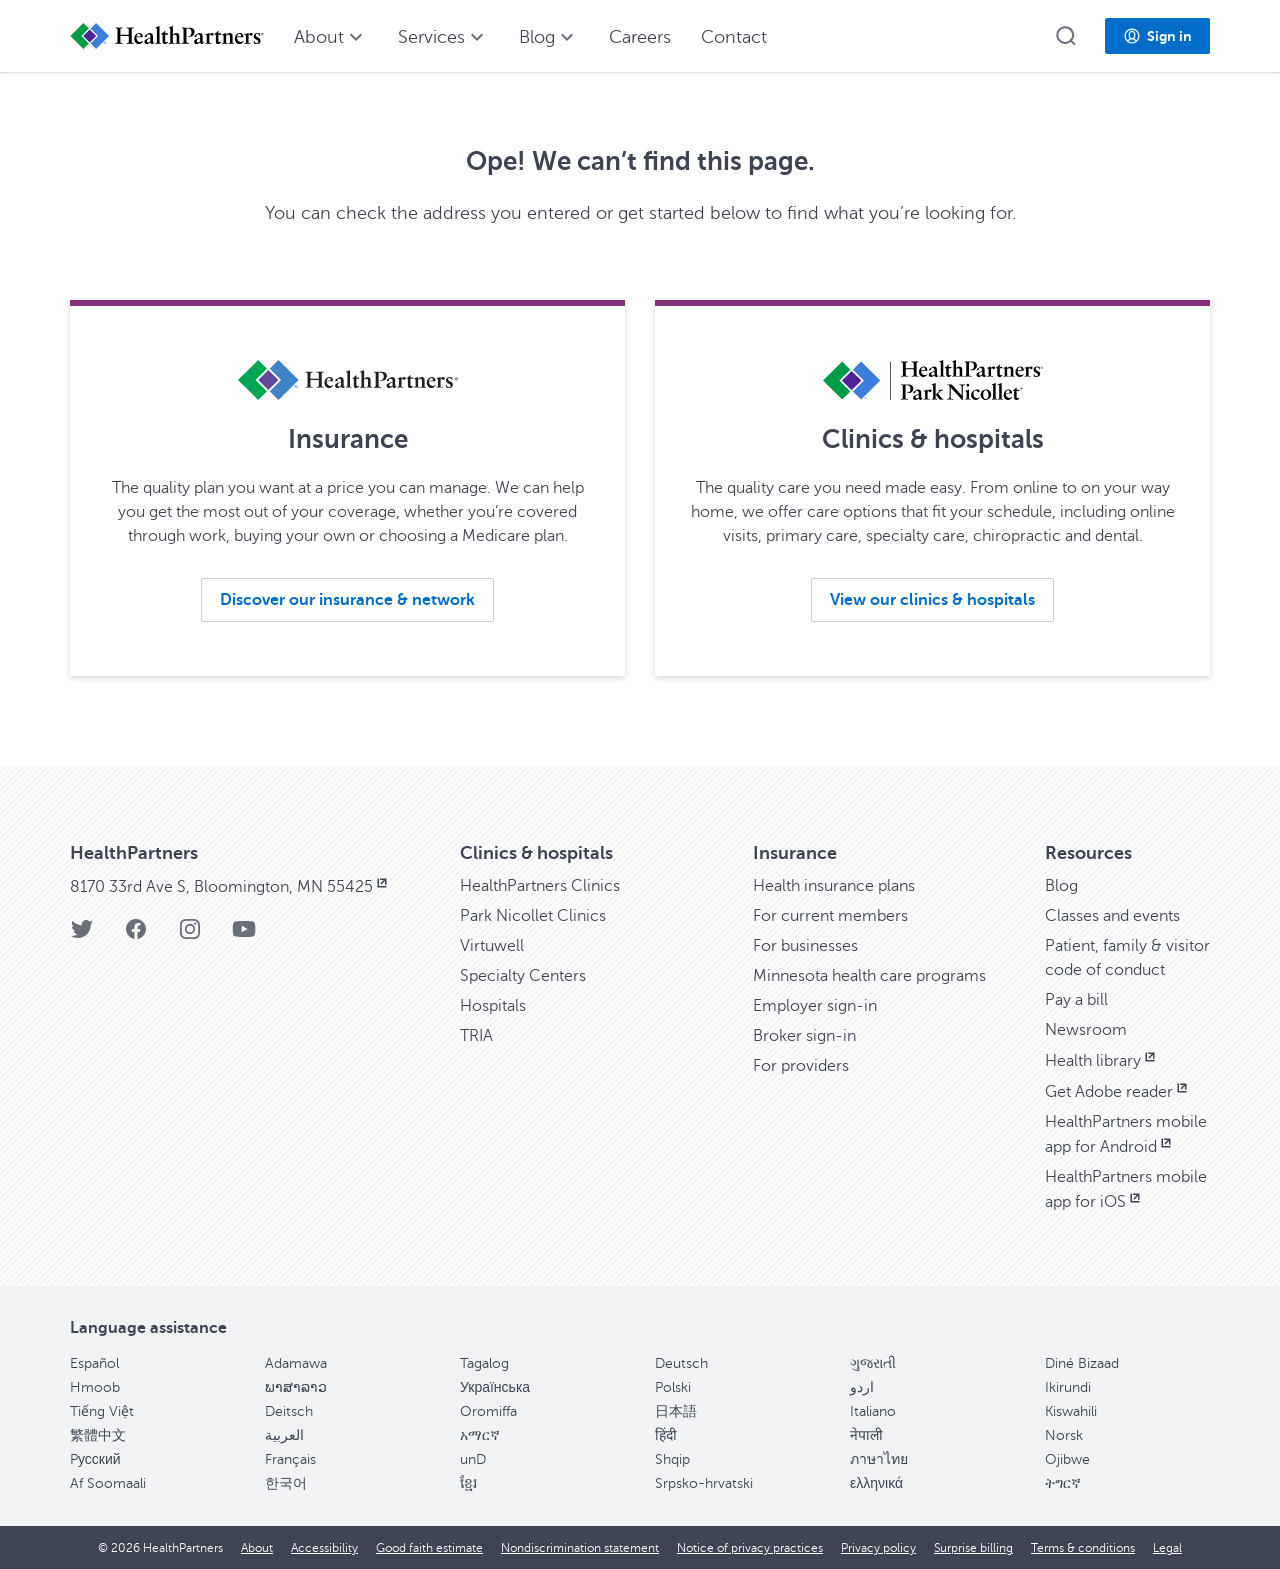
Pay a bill (1076, 1000)
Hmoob (95, 1387)
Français (290, 1459)
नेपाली (866, 1435)
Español (94, 1363)
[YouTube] (244, 935)
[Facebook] (136, 935)
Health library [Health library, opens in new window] (1102, 1061)
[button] (1066, 36)
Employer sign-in (815, 1006)
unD (473, 1459)
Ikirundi (1068, 1387)
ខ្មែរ (468, 1483)
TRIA (476, 1036)
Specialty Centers (523, 976)
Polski (673, 1387)
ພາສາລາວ (296, 1387)
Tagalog (484, 1363)
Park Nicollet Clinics (533, 916)
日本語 (676, 1411)
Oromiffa (488, 1411)
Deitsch (289, 1411)
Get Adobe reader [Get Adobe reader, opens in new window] (1118, 1092)
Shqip (672, 1459)
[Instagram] (190, 935)
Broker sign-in (804, 1036)
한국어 (286, 1483)
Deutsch (681, 1363)
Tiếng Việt (102, 1411)
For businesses (805, 946)
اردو (862, 1387)
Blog (1061, 886)
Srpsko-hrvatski (704, 1483)
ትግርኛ (1063, 1483)
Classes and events (1112, 916)
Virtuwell (492, 946)
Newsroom (1086, 1030)
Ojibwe (1067, 1459)
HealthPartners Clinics (540, 886)
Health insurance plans (834, 886)
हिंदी (666, 1435)
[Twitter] (82, 935)
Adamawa (296, 1363)
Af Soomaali (108, 1483)
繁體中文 (98, 1435)
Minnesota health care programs (869, 976)
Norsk (1064, 1435)
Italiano (873, 1411)
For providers (801, 1066)
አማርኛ (480, 1435)
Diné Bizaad (1082, 1363)
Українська (495, 1387)
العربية (284, 1435)
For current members (830, 916)
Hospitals (493, 1006)
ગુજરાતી (873, 1363)
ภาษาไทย (879, 1459)
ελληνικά (876, 1483)
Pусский (95, 1459)
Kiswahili (1071, 1411)
